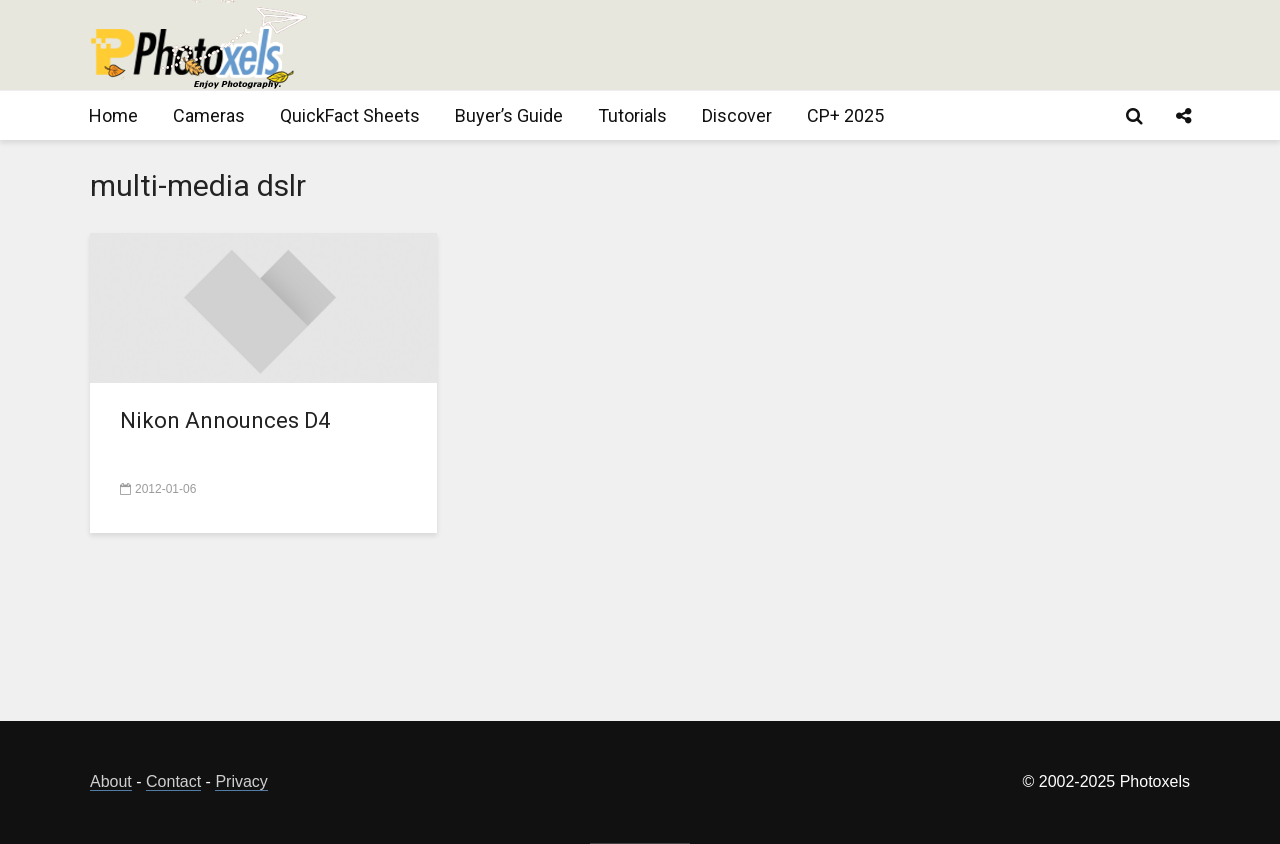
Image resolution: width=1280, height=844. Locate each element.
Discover (737, 115)
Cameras (209, 115)
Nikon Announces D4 (225, 420)
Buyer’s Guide (509, 115)
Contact (173, 781)
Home (113, 115)
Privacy (241, 781)
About (111, 781)
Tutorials (632, 115)
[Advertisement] (826, 45)
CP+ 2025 (845, 115)
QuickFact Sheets (350, 115)
